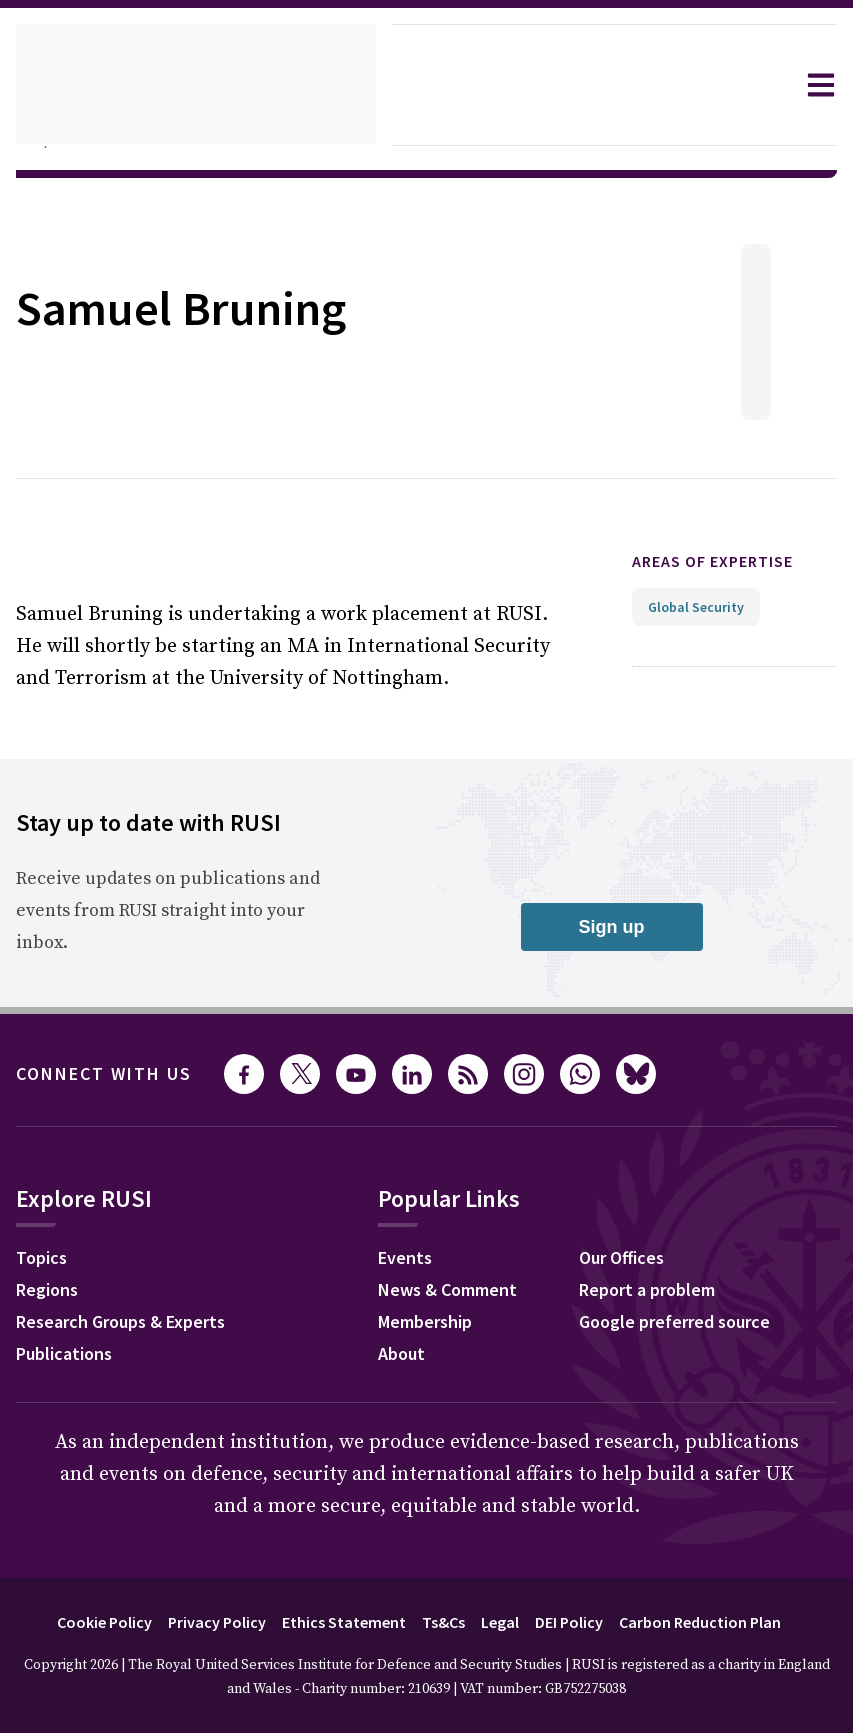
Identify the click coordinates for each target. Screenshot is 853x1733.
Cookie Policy (78, 1621)
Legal (503, 1621)
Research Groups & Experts (135, 1324)
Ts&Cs (442, 1621)
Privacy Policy (201, 1621)
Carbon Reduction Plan (722, 1621)
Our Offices (639, 1260)
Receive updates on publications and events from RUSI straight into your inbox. (163, 911)
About (415, 1356)
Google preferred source (695, 1324)
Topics (44, 1260)
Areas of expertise (729, 561)
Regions (51, 1292)
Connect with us (116, 1074)
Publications (69, 1356)
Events (418, 1260)
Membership (442, 1324)
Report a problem (664, 1292)
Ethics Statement (336, 1621)
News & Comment (465, 1292)
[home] (196, 85)
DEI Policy (579, 1621)
